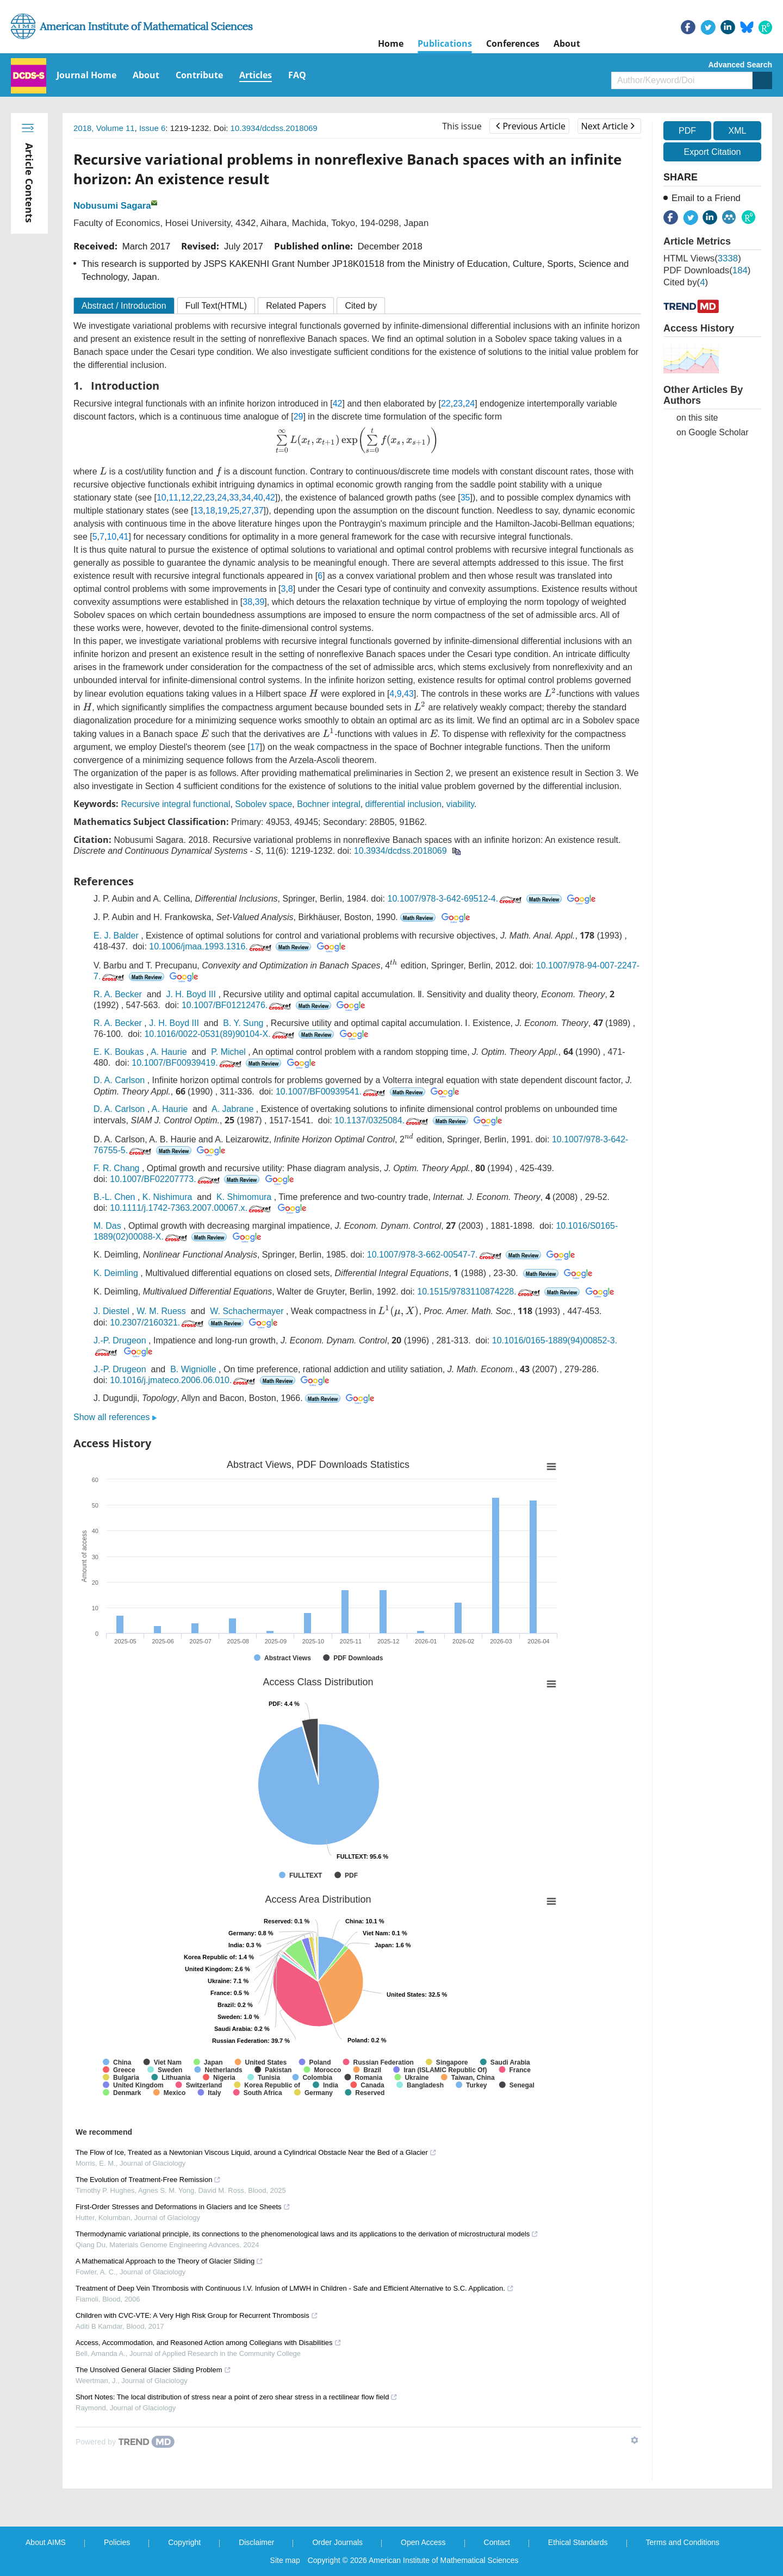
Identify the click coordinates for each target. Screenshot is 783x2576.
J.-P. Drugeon (120, 1340)
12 (185, 497)
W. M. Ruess (161, 1311)
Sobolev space (263, 804)
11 (173, 497)
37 (259, 510)
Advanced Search (741, 64)
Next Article (608, 126)
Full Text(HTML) (216, 305)
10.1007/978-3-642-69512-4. (455, 898)
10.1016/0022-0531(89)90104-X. (220, 1034)
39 (260, 602)
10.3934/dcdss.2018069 (274, 128)
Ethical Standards (578, 2542)
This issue (462, 126)
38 (247, 602)
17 (255, 747)
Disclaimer (256, 2542)
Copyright (184, 2542)
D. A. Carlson (119, 1080)
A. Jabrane (232, 1109)
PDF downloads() (706, 270)
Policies (117, 2542)
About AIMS (46, 2542)
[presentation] (357, 440)
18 (210, 510)
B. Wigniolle (193, 1369)
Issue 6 (152, 128)
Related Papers (296, 305)
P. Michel (228, 1051)
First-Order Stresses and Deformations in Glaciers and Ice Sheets (183, 2207)
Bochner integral (329, 804)
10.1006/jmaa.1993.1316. (211, 946)
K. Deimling (116, 1273)
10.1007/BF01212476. (237, 1005)
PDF (687, 130)
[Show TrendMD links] (634, 2440)
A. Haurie (169, 1051)
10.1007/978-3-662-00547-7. (435, 1254)
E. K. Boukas (119, 1051)
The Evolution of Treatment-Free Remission (148, 2179)
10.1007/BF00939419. (187, 1062)
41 (124, 536)
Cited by (361, 305)
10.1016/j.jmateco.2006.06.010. (183, 1380)
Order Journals (337, 2542)
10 (161, 497)
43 (409, 693)
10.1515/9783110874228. (479, 1291)
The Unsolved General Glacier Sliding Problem (153, 2370)
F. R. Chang (116, 1168)
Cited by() (685, 282)
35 (465, 497)
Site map (285, 2560)
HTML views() (702, 258)
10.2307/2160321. (158, 1322)
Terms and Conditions (682, 2542)
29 (298, 416)
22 (446, 403)
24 (470, 403)
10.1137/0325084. (382, 1120)
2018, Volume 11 (104, 128)
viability (460, 804)
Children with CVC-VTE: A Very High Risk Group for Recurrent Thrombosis (197, 2315)
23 (458, 403)
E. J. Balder (116, 935)
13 (198, 510)
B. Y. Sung (243, 1023)
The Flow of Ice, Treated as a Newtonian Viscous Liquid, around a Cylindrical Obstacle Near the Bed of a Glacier (256, 2152)
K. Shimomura (243, 1197)
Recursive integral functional (175, 804)
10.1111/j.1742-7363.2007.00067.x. (191, 1207)
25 (234, 510)
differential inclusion (403, 804)
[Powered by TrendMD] (125, 2442)
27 (247, 510)
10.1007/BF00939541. (331, 1091)
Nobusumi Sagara (112, 206)
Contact (497, 2542)
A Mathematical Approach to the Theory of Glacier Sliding (169, 2261)
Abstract (124, 305)
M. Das (107, 1225)
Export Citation (712, 152)
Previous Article (530, 126)
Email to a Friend (706, 198)
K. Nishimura (167, 1197)
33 (234, 497)
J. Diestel (111, 1311)
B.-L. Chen (114, 1197)
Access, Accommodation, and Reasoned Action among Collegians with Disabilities (208, 2343)
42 (338, 403)
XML (737, 130)
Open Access (423, 2542)
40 (258, 497)
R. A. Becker (118, 994)
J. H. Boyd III (191, 994)
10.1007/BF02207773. (165, 1179)
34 (246, 497)
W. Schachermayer (246, 1311)
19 (222, 510)
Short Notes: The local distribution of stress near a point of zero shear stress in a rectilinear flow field (236, 2397)
